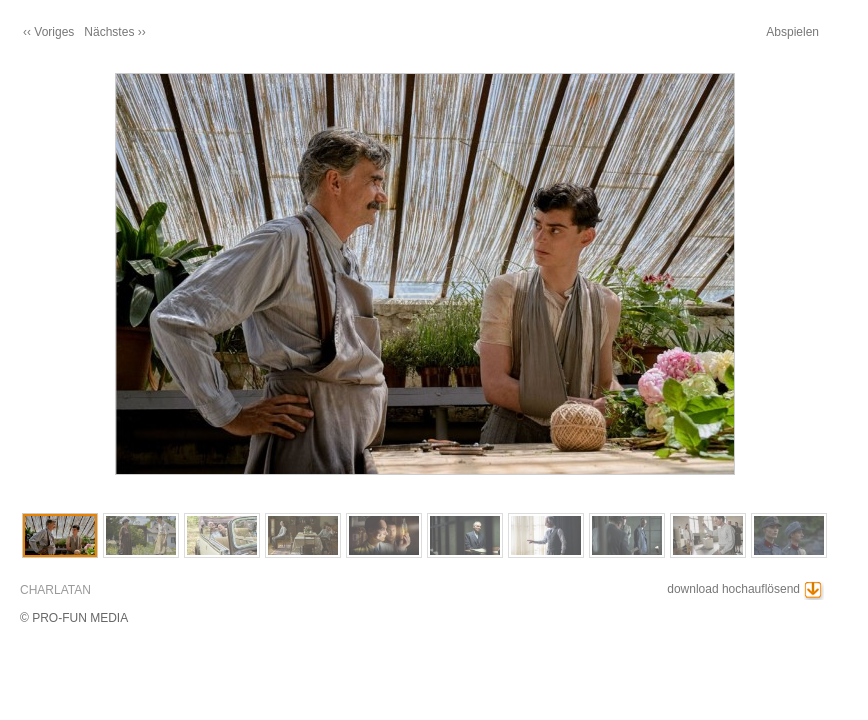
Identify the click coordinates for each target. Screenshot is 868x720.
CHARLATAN (55, 590)
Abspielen (792, 32)
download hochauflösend (733, 589)
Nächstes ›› (114, 32)
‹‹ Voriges (48, 32)
